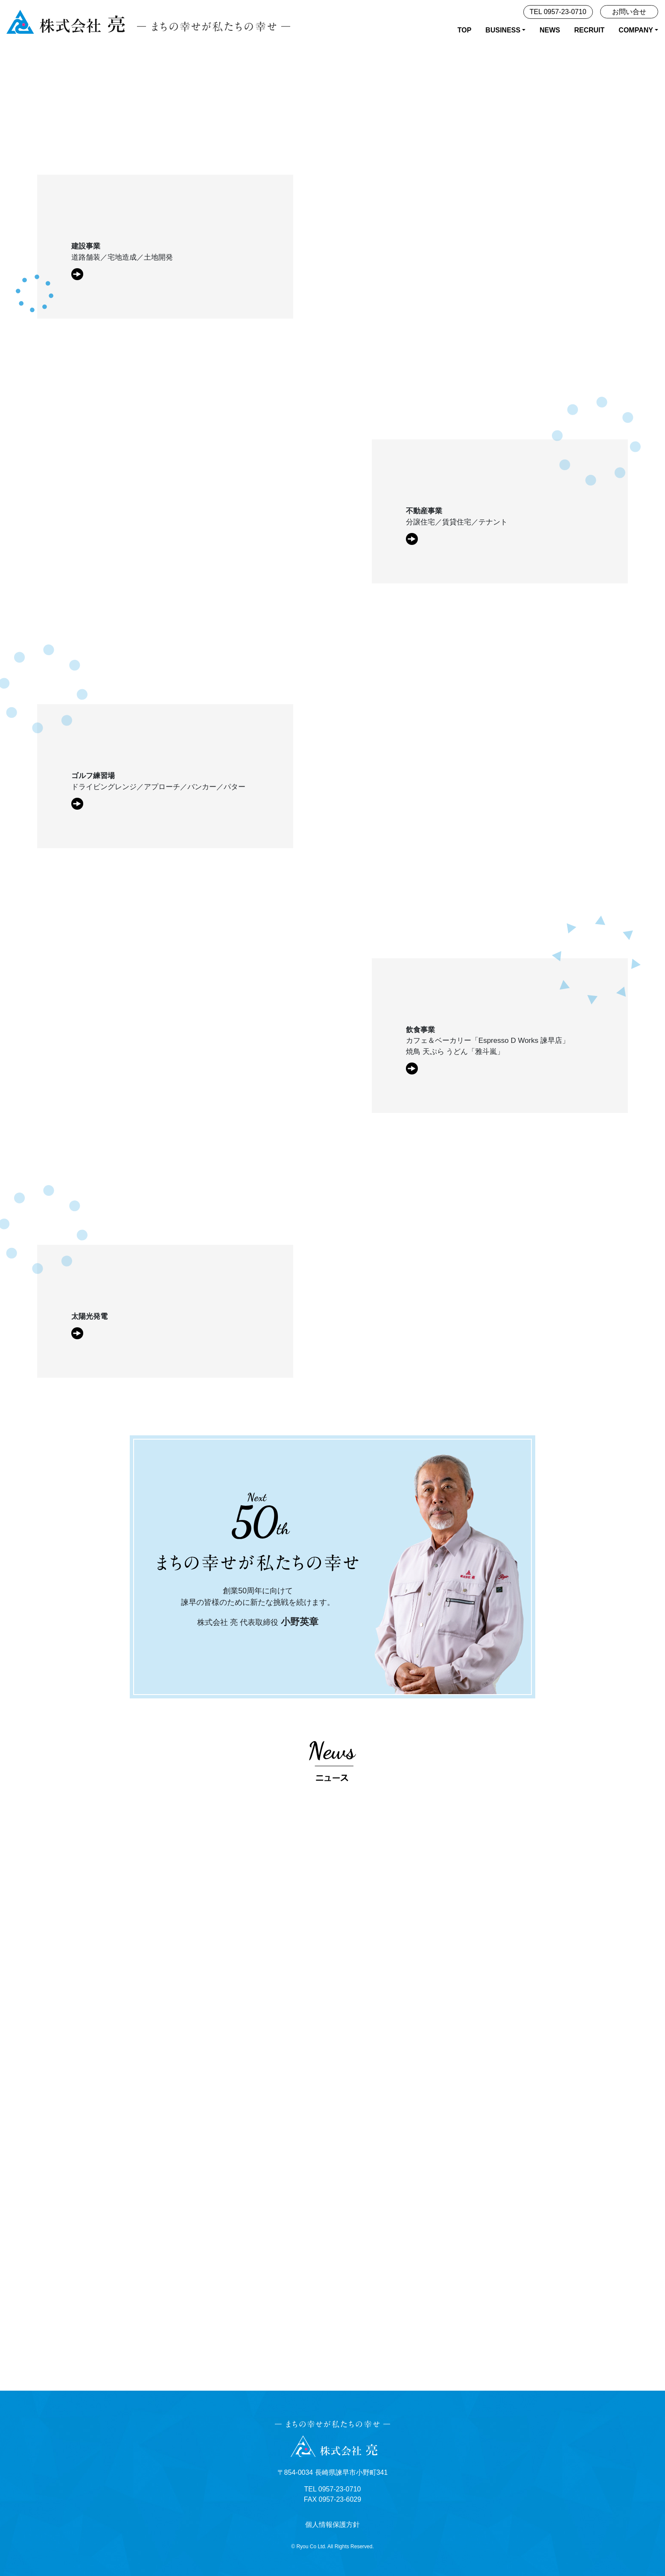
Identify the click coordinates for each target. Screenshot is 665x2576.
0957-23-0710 (339, 2489)
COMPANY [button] (635, 30)
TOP (465, 30)
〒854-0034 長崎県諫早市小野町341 (332, 2472)
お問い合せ (629, 11)
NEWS (550, 30)
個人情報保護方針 (332, 2524)
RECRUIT (589, 30)
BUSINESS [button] (502, 30)
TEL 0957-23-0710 (558, 11)
